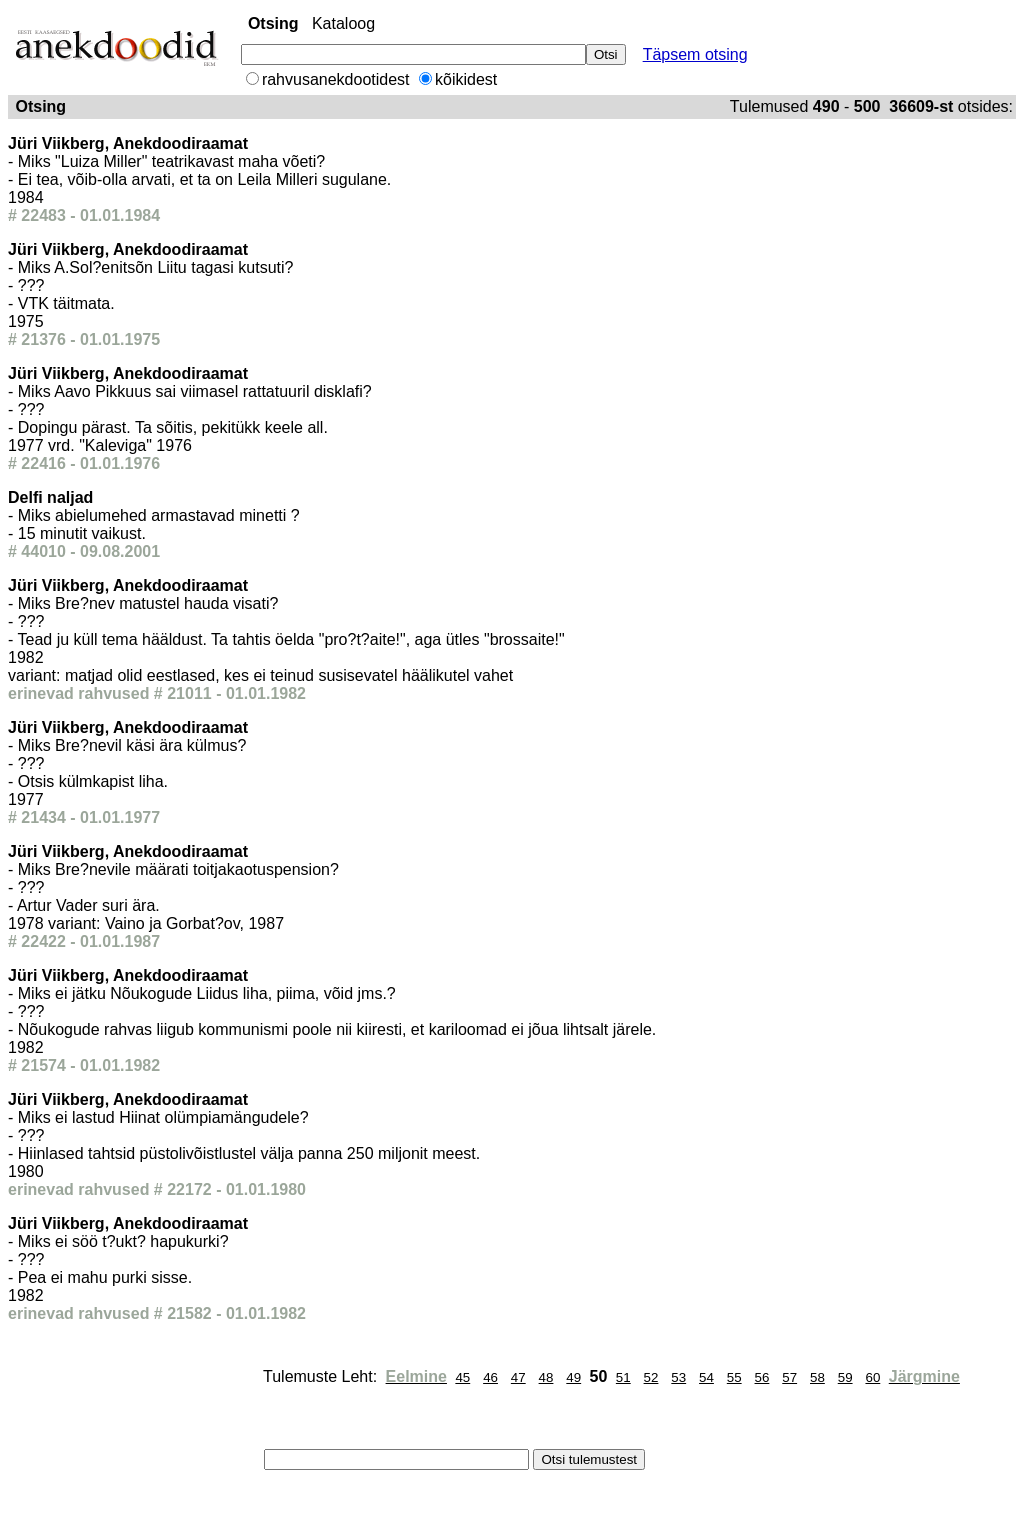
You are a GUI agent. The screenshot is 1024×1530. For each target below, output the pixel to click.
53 (678, 1377)
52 (651, 1377)
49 (573, 1377)
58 (817, 1377)
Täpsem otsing (695, 54)
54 (706, 1377)
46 (490, 1377)
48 (546, 1377)
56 (762, 1377)
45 (462, 1377)
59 (845, 1377)
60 (872, 1377)
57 (789, 1377)
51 (623, 1377)
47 (518, 1377)
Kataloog (343, 23)
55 (734, 1377)
